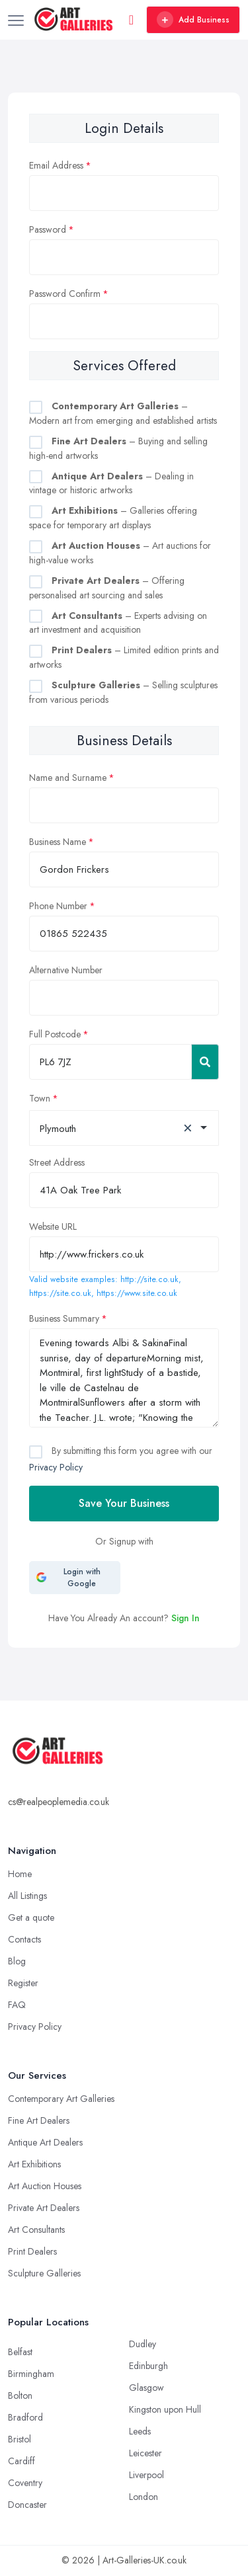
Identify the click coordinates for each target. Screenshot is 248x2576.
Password (47, 229)
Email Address (56, 165)
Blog (17, 1961)
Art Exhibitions (34, 2164)
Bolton (20, 2395)
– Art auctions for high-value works (120, 553)
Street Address (57, 1162)
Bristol (19, 2439)
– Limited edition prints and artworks (124, 657)
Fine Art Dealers (38, 2120)
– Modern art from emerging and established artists (123, 413)
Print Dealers (32, 2251)
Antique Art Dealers (45, 2142)
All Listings (27, 1895)
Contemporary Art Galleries (61, 2098)
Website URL (53, 1226)
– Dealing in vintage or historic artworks (111, 483)
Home (20, 1873)
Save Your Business (124, 1503)
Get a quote (31, 1917)
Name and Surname (67, 777)
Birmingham (31, 2373)
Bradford (25, 2417)
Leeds (140, 2431)
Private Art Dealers (43, 2207)
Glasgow (146, 2387)
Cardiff (21, 2461)
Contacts (24, 1939)
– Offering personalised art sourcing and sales (107, 588)
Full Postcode (55, 1034)
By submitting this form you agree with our (120, 1459)
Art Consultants (36, 2229)
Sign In (185, 1618)
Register (23, 1983)
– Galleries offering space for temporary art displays (113, 518)
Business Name (57, 841)
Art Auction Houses (44, 2186)
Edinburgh (148, 2365)
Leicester (145, 2453)
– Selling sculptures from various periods (123, 692)
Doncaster (27, 2504)
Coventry (25, 2482)
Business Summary (64, 1318)
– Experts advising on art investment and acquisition (118, 623)
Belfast (20, 2351)
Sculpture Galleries (44, 2273)
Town (39, 1098)
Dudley (142, 2344)
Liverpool (146, 2474)
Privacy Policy (56, 1467)
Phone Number (58, 905)
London (143, 2496)
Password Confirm (65, 293)
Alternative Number (66, 970)
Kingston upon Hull (165, 2409)
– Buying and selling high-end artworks (118, 448)
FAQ (17, 2004)
